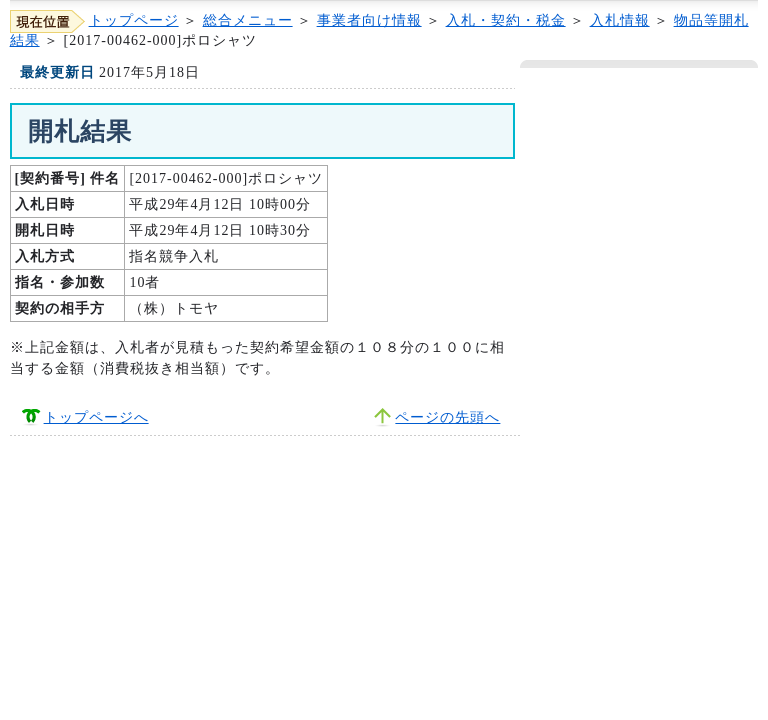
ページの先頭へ (447, 417)
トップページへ (96, 417)
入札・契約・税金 (506, 20)
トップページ (134, 20)
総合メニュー (248, 20)
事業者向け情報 (369, 20)
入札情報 (620, 20)
